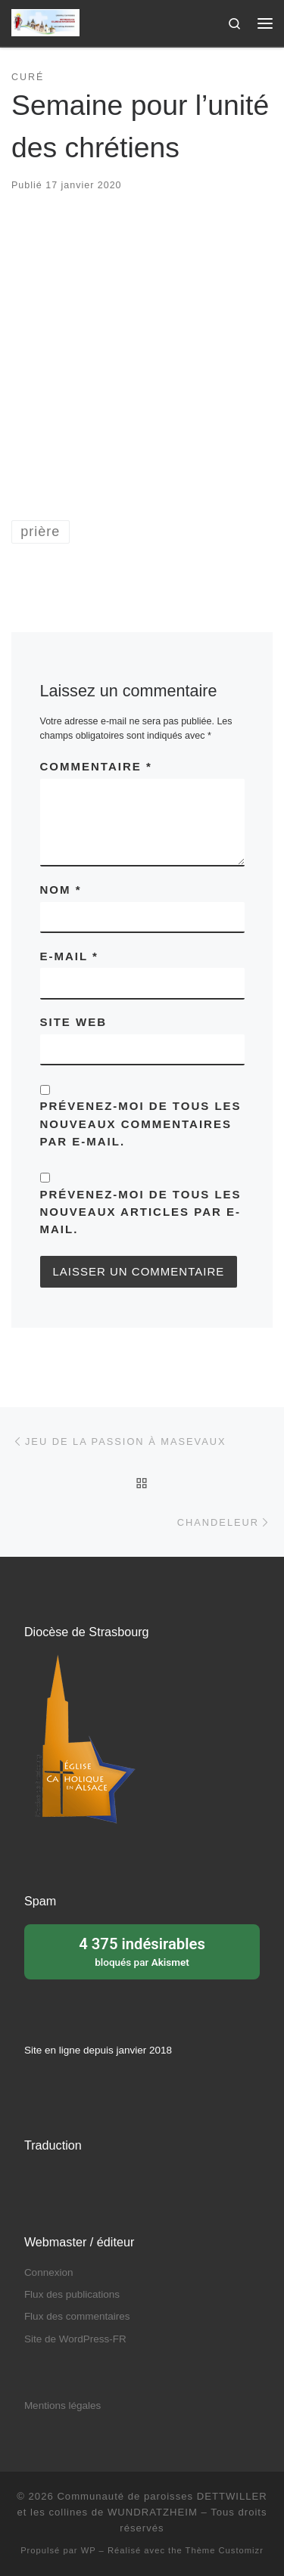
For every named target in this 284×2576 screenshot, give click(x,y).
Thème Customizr (225, 2550)
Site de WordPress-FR (75, 2339)
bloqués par (142, 1950)
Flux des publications (72, 2294)
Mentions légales (62, 2405)
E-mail (69, 956)
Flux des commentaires (77, 2316)
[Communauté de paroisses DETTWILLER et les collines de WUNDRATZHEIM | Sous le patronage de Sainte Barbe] (45, 21)
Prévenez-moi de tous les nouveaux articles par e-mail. (141, 1212)
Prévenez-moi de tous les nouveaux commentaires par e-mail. (141, 1123)
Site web (74, 1021)
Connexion (48, 2272)
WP (88, 2550)
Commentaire (96, 766)
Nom (61, 889)
